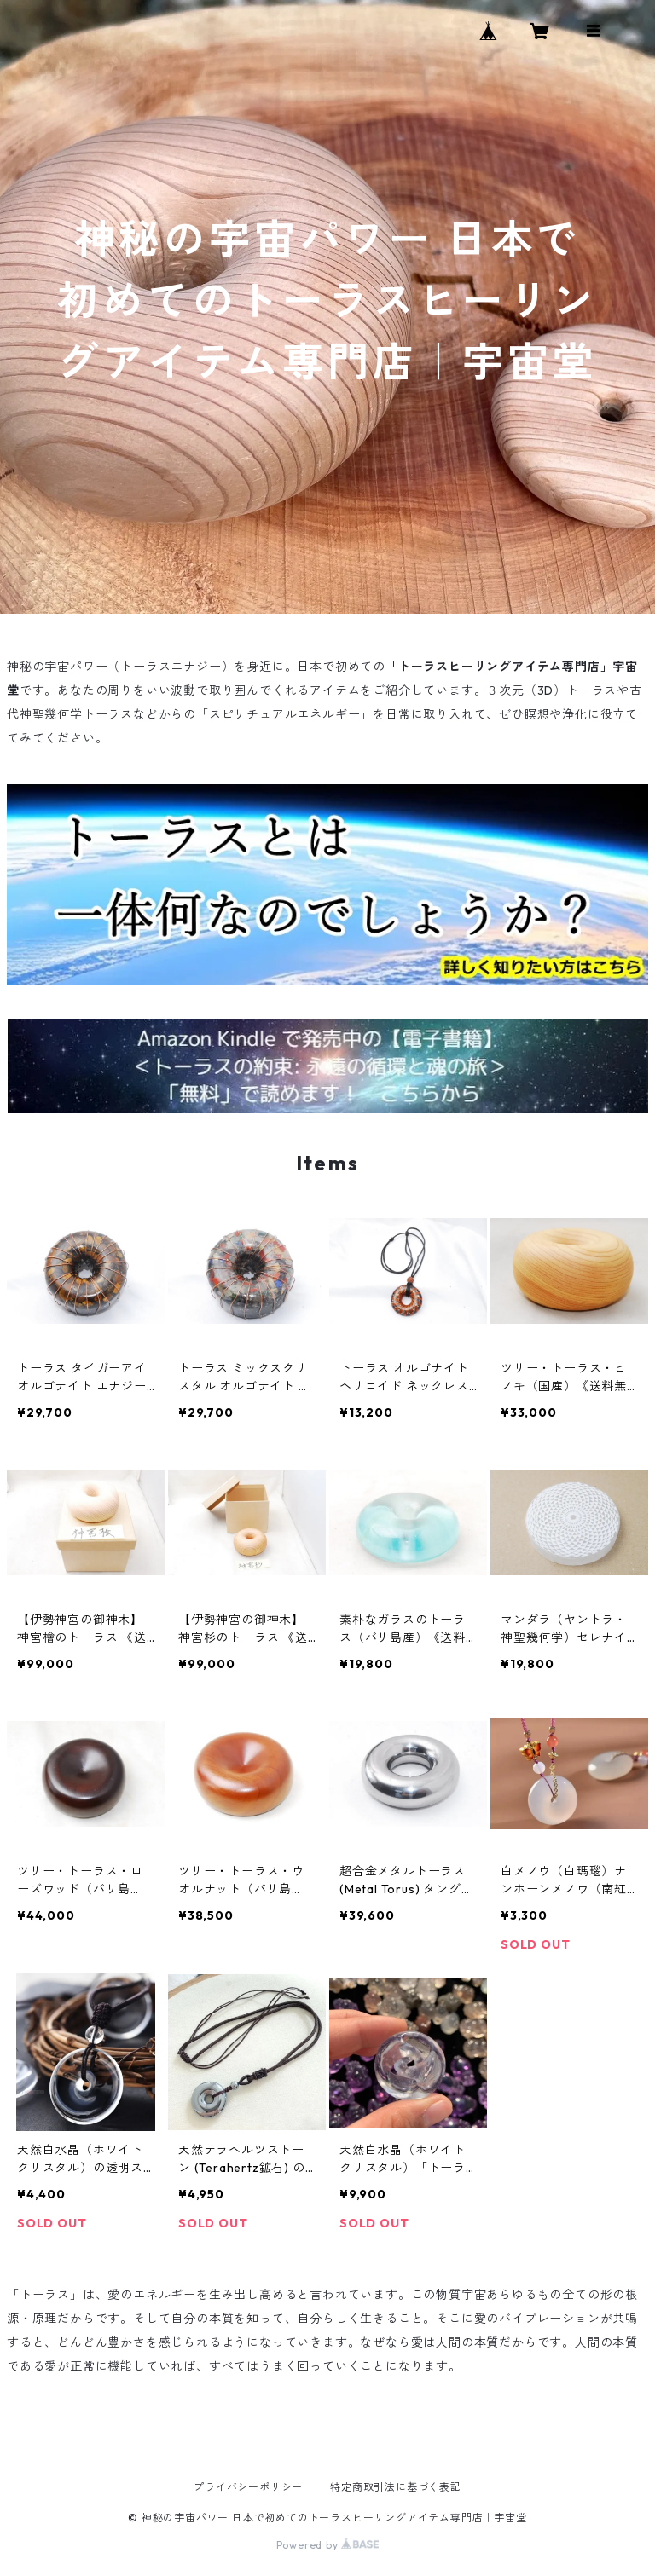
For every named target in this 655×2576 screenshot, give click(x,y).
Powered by (328, 2544)
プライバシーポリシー (248, 2487)
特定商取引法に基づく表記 (395, 2487)
